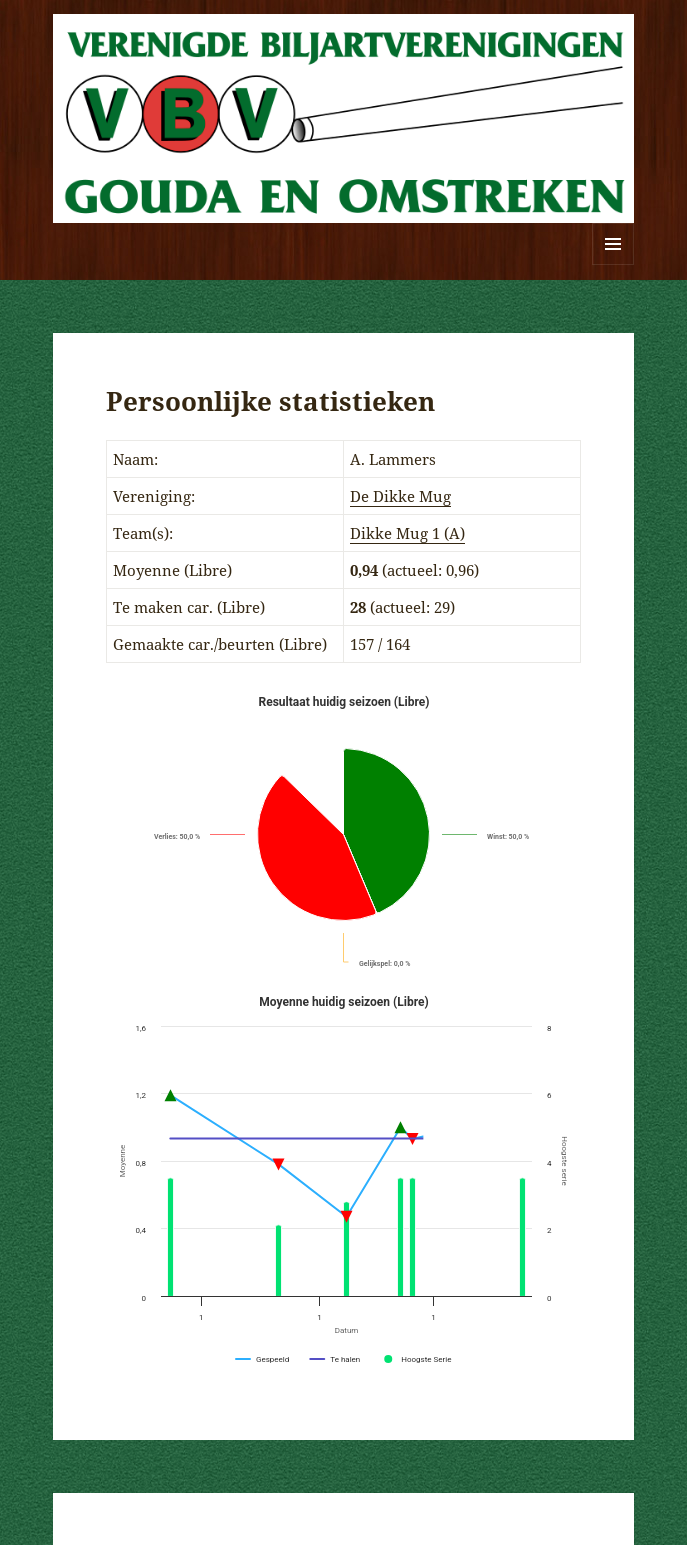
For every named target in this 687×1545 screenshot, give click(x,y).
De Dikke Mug (400, 496)
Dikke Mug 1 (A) (407, 533)
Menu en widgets (613, 264)
